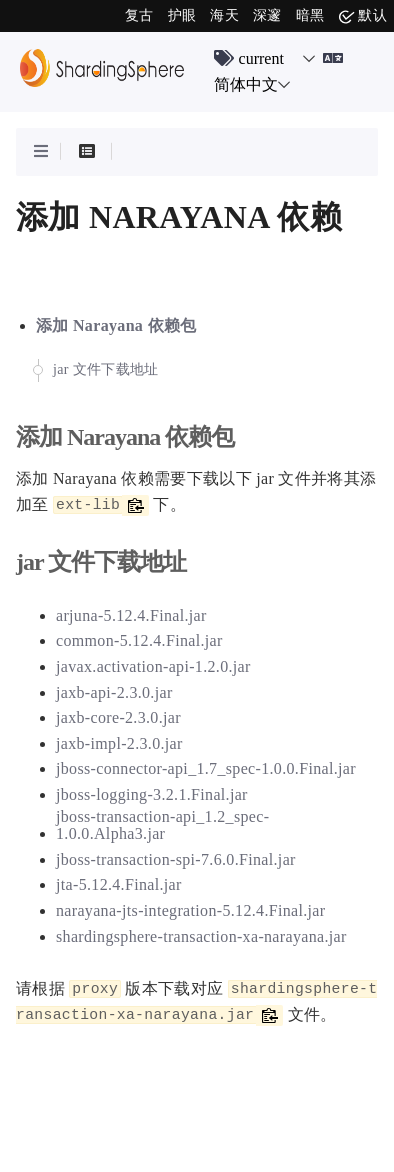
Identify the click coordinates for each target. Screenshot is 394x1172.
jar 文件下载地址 (106, 369)
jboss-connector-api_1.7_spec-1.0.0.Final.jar (206, 768)
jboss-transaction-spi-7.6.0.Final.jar (176, 859)
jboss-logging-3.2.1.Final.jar (152, 794)
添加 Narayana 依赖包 (116, 325)
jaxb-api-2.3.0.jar (114, 692)
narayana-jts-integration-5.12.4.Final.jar (190, 910)
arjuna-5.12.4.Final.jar (131, 615)
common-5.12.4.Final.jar (139, 640)
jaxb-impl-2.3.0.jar (119, 743)
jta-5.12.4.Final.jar (119, 884)
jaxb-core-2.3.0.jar (118, 717)
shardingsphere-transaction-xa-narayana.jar (201, 936)
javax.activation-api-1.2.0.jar (153, 666)
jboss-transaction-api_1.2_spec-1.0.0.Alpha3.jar (162, 825)
